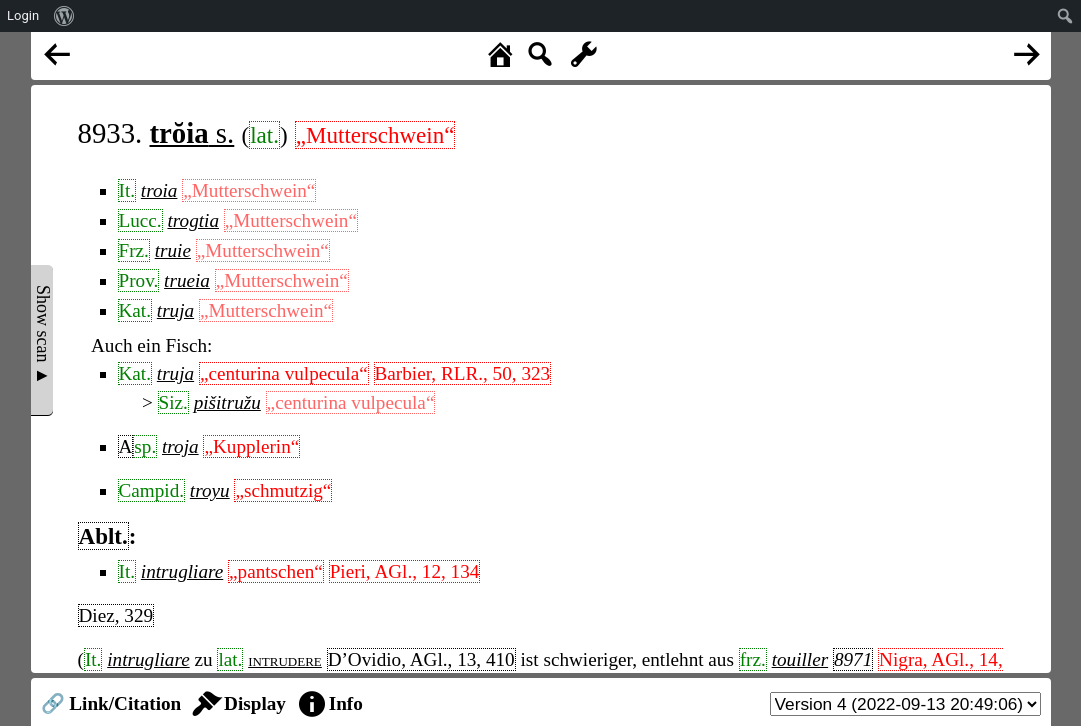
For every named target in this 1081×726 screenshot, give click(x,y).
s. (192, 133)
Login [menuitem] (23, 15)
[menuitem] (64, 16)
